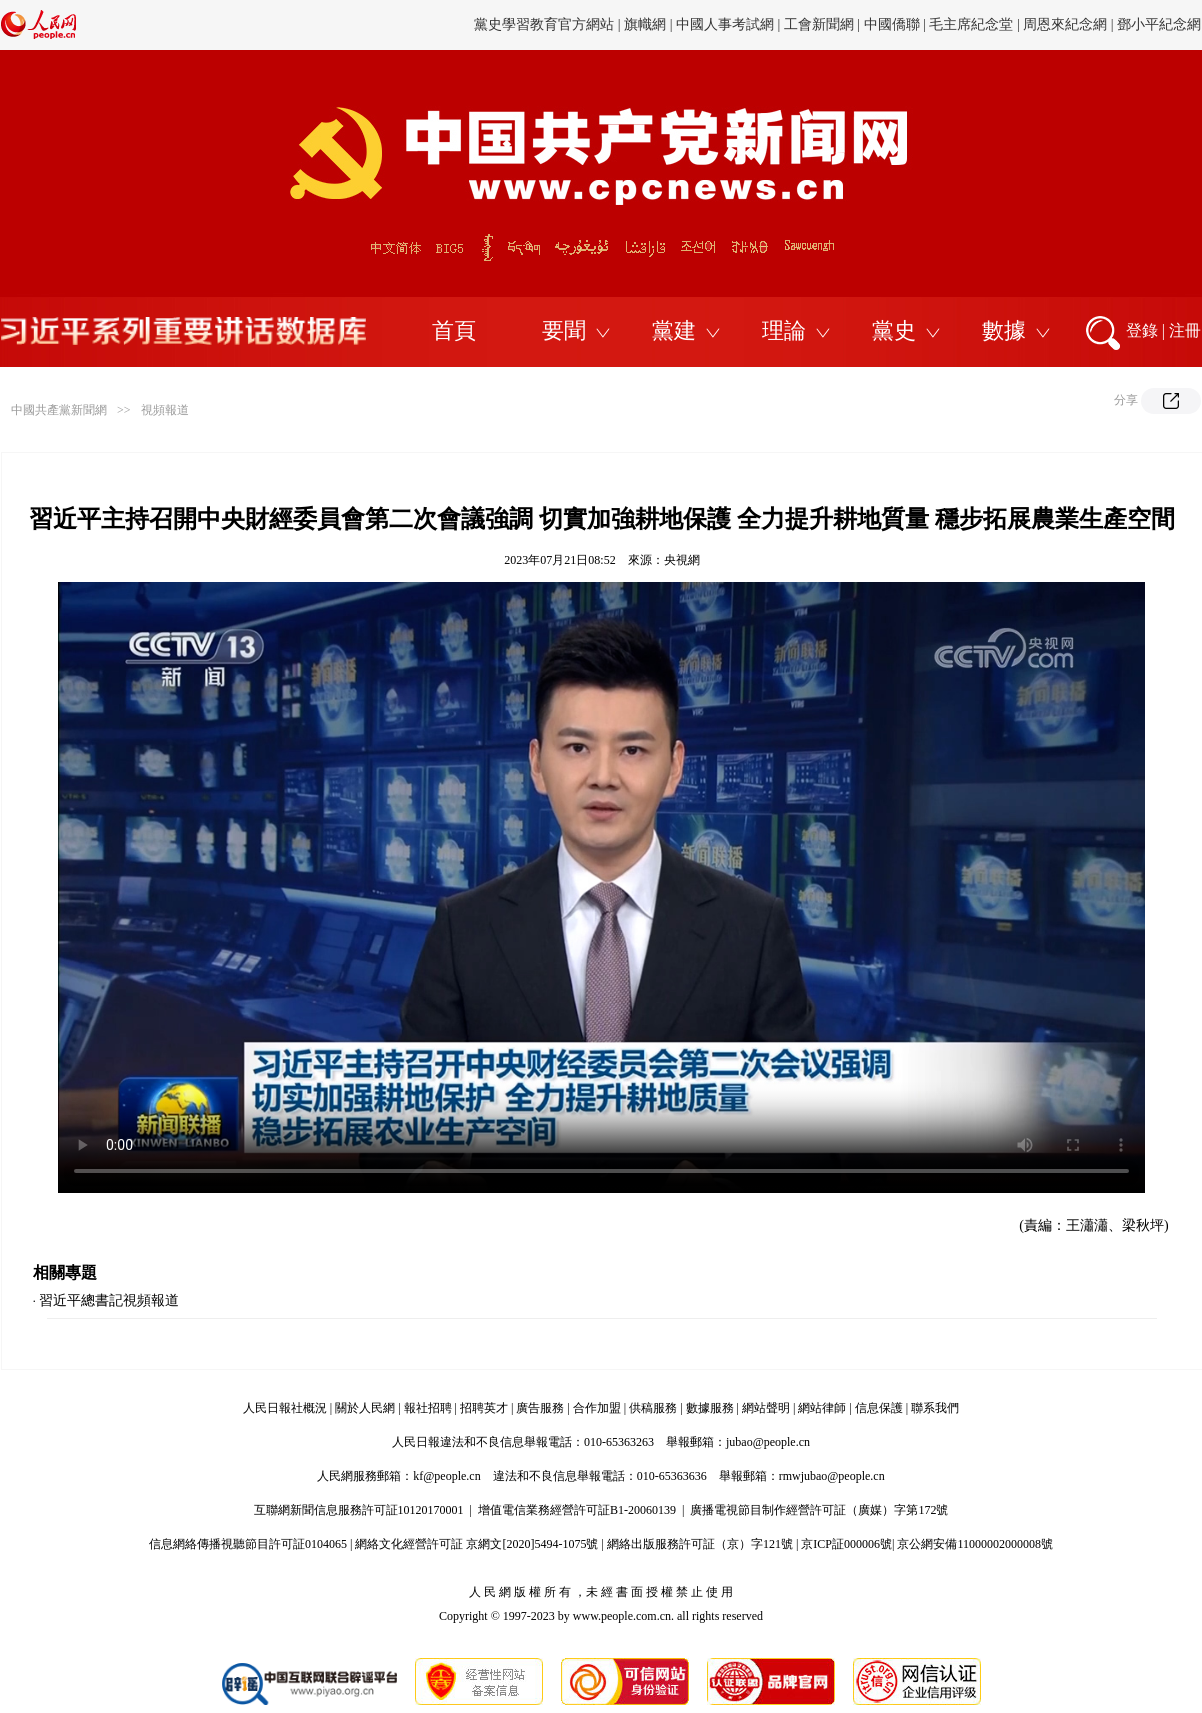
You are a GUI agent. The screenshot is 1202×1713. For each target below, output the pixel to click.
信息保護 (879, 1408)
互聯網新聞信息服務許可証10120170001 (359, 1510)
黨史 (894, 330)
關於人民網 (365, 1408)
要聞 (564, 330)
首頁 (454, 330)
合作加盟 (597, 1408)
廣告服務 (540, 1408)
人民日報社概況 (285, 1408)
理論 (784, 330)
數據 (1004, 330)
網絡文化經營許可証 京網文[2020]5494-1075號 (476, 1544)
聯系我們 (935, 1408)
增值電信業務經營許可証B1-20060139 (577, 1510)
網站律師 (822, 1408)
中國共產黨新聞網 (59, 410)
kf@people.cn (446, 1476)
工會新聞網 (819, 24)
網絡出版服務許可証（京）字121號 (700, 1544)
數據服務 (710, 1408)
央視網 (682, 560)
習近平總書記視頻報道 (109, 1300)
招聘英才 (484, 1408)
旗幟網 (645, 24)
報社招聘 (428, 1408)
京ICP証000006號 (846, 1544)
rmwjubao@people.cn (832, 1476)
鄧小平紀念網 (1159, 24)
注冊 (1185, 330)
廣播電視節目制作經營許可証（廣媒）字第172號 (819, 1510)
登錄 (1142, 330)
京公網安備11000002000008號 (975, 1544)
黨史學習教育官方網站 (546, 24)
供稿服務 (653, 1408)
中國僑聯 (892, 24)
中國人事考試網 (725, 24)
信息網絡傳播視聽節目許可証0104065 (248, 1544)
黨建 (674, 330)
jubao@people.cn (768, 1442)
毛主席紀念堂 (971, 24)
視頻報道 (165, 410)
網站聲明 (766, 1408)
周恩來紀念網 (1065, 24)
